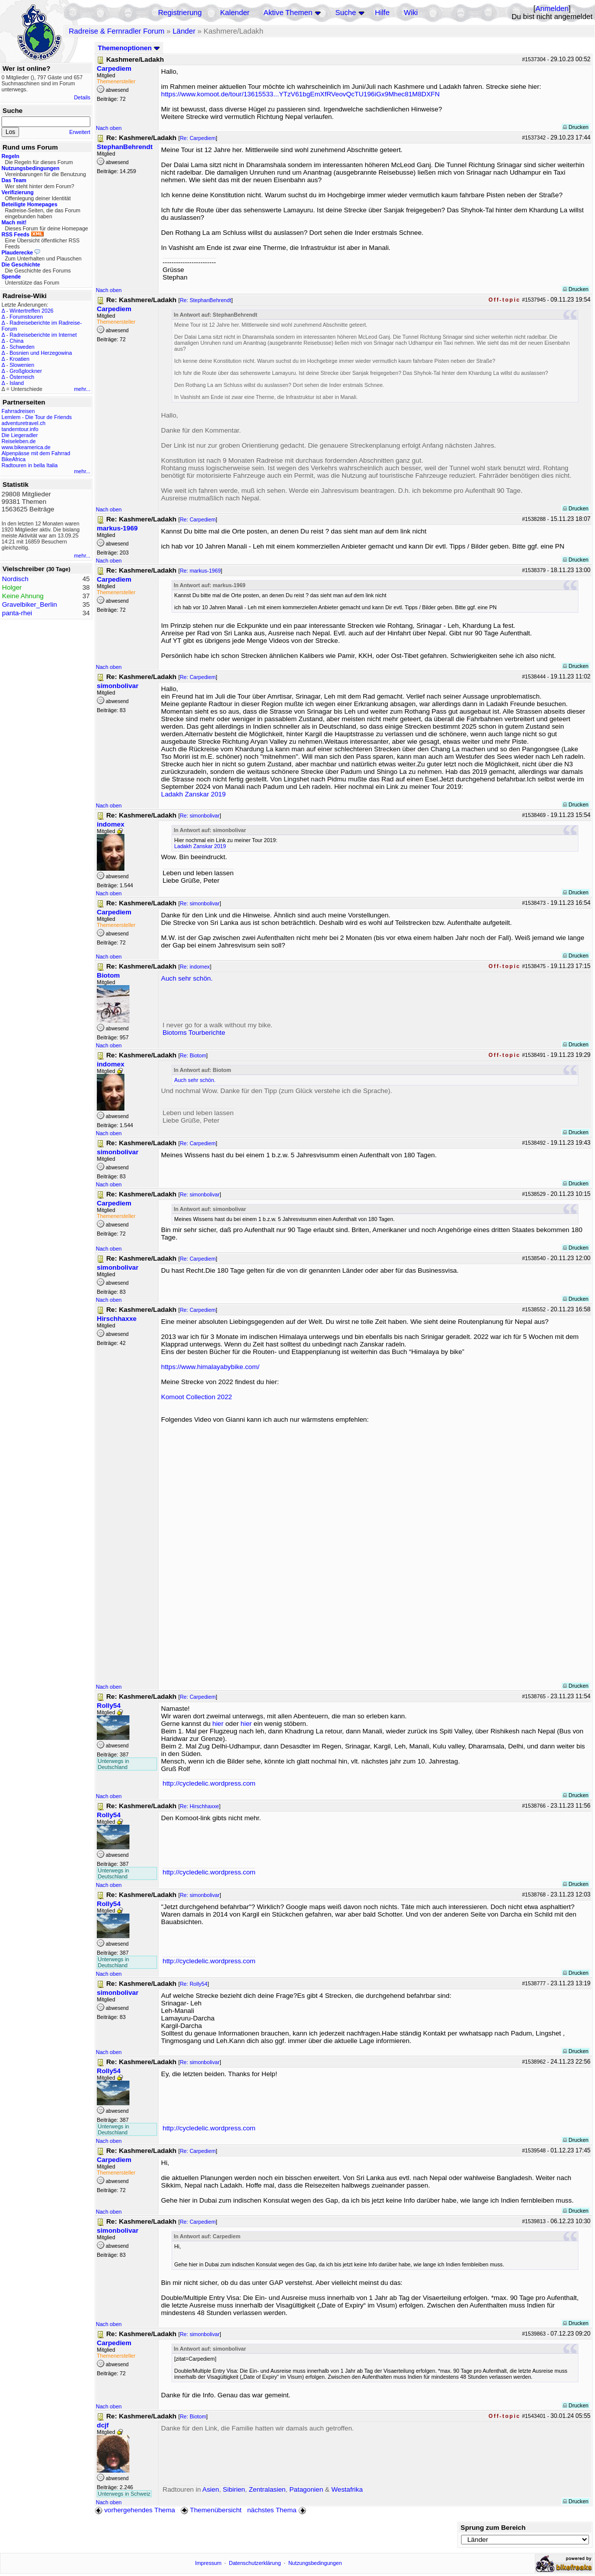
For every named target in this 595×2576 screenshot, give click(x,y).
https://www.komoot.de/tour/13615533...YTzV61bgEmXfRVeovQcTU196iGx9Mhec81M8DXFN (300, 94)
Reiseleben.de (19, 441)
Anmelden (551, 9)
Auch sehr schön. (187, 978)
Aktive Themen (287, 13)
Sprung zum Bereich (493, 2527)
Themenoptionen (129, 48)
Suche (345, 13)
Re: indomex (195, 967)
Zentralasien (267, 2489)
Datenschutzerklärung (255, 2563)
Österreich (22, 377)
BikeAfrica (14, 459)
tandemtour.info (20, 429)
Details (82, 97)
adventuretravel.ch (24, 423)
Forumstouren (26, 317)
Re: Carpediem (198, 138)
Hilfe (382, 13)
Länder (184, 31)
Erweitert (79, 132)
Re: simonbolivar (199, 815)
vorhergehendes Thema (135, 2510)
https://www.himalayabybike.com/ (210, 1367)
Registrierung (180, 13)
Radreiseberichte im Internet (43, 335)
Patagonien (306, 2489)
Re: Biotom (193, 1055)
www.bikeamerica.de (26, 447)
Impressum (208, 2563)
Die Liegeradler (20, 435)
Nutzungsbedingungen (315, 2563)
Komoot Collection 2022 (196, 1397)
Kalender (235, 13)
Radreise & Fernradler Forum (117, 31)
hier (217, 1723)
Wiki (411, 13)
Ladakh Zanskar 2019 (193, 794)
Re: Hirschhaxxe (199, 1806)
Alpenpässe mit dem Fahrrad (36, 453)
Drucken (575, 127)
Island (17, 383)
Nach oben (109, 128)
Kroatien (20, 359)
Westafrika (347, 2489)
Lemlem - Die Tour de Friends (37, 417)
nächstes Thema (277, 2510)
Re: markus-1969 (200, 571)
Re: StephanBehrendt (205, 300)
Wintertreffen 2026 (31, 311)
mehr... (82, 389)
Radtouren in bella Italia (30, 465)
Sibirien (234, 2489)
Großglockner (26, 371)
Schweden (22, 347)
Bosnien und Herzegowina (41, 353)
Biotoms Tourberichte (194, 1032)
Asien (210, 2489)
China (17, 341)
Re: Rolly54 (193, 1984)
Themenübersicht (211, 2510)
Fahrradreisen (18, 411)
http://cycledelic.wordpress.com (209, 1783)
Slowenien (22, 365)
